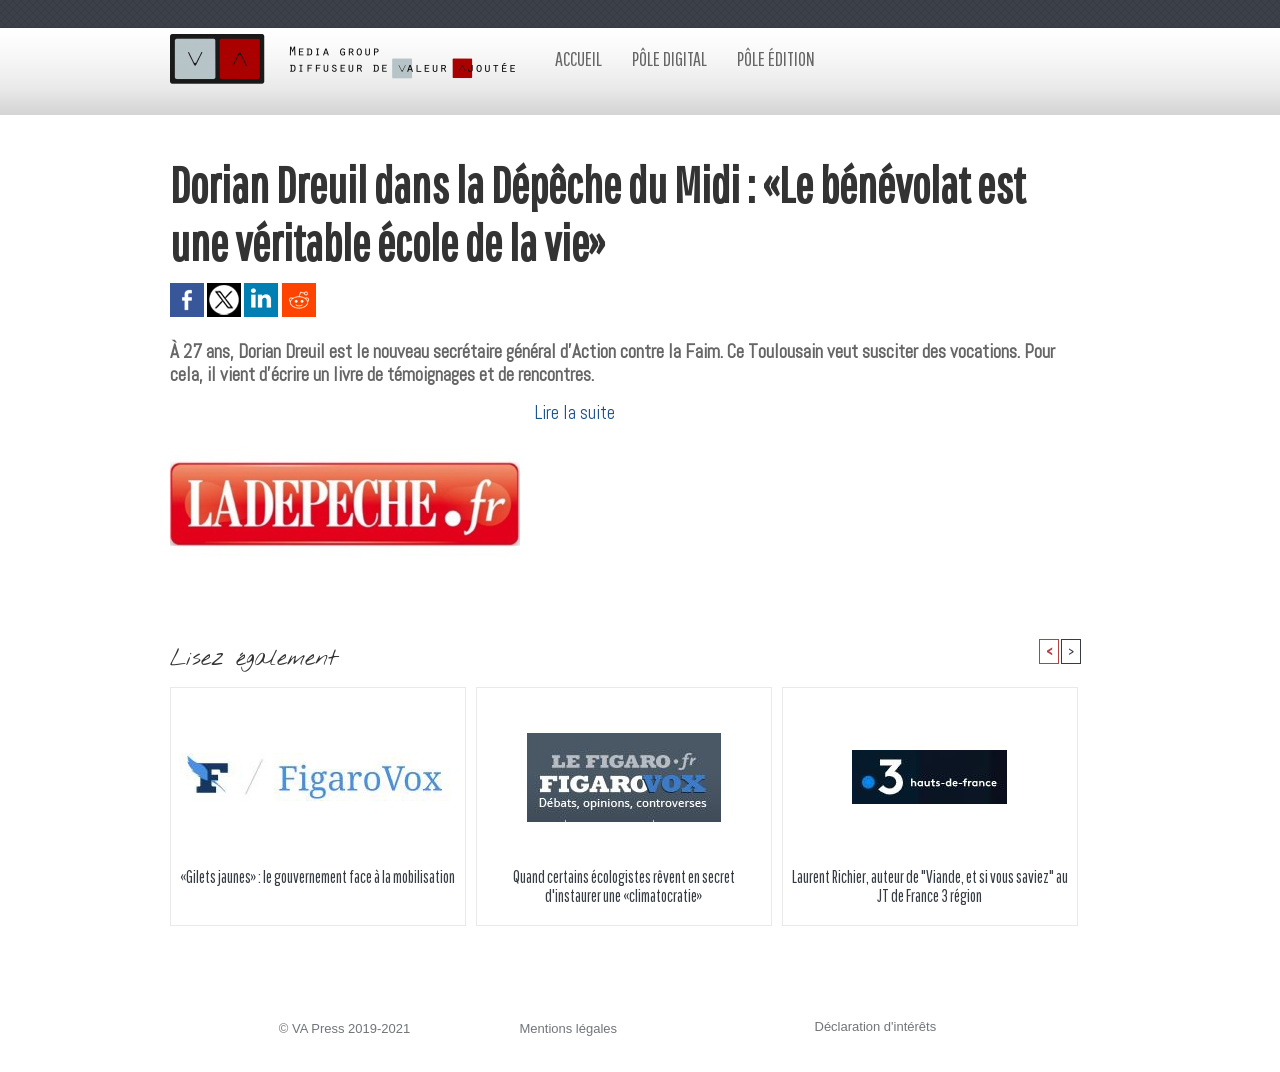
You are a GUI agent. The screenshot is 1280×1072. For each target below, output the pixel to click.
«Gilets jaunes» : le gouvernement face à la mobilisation (317, 876)
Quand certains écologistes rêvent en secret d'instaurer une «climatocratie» (624, 886)
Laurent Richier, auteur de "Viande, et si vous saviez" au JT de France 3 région (930, 886)
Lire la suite (575, 412)
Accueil (578, 58)
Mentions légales (569, 1028)
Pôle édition (776, 58)
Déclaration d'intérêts (876, 1026)
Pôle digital (669, 58)
